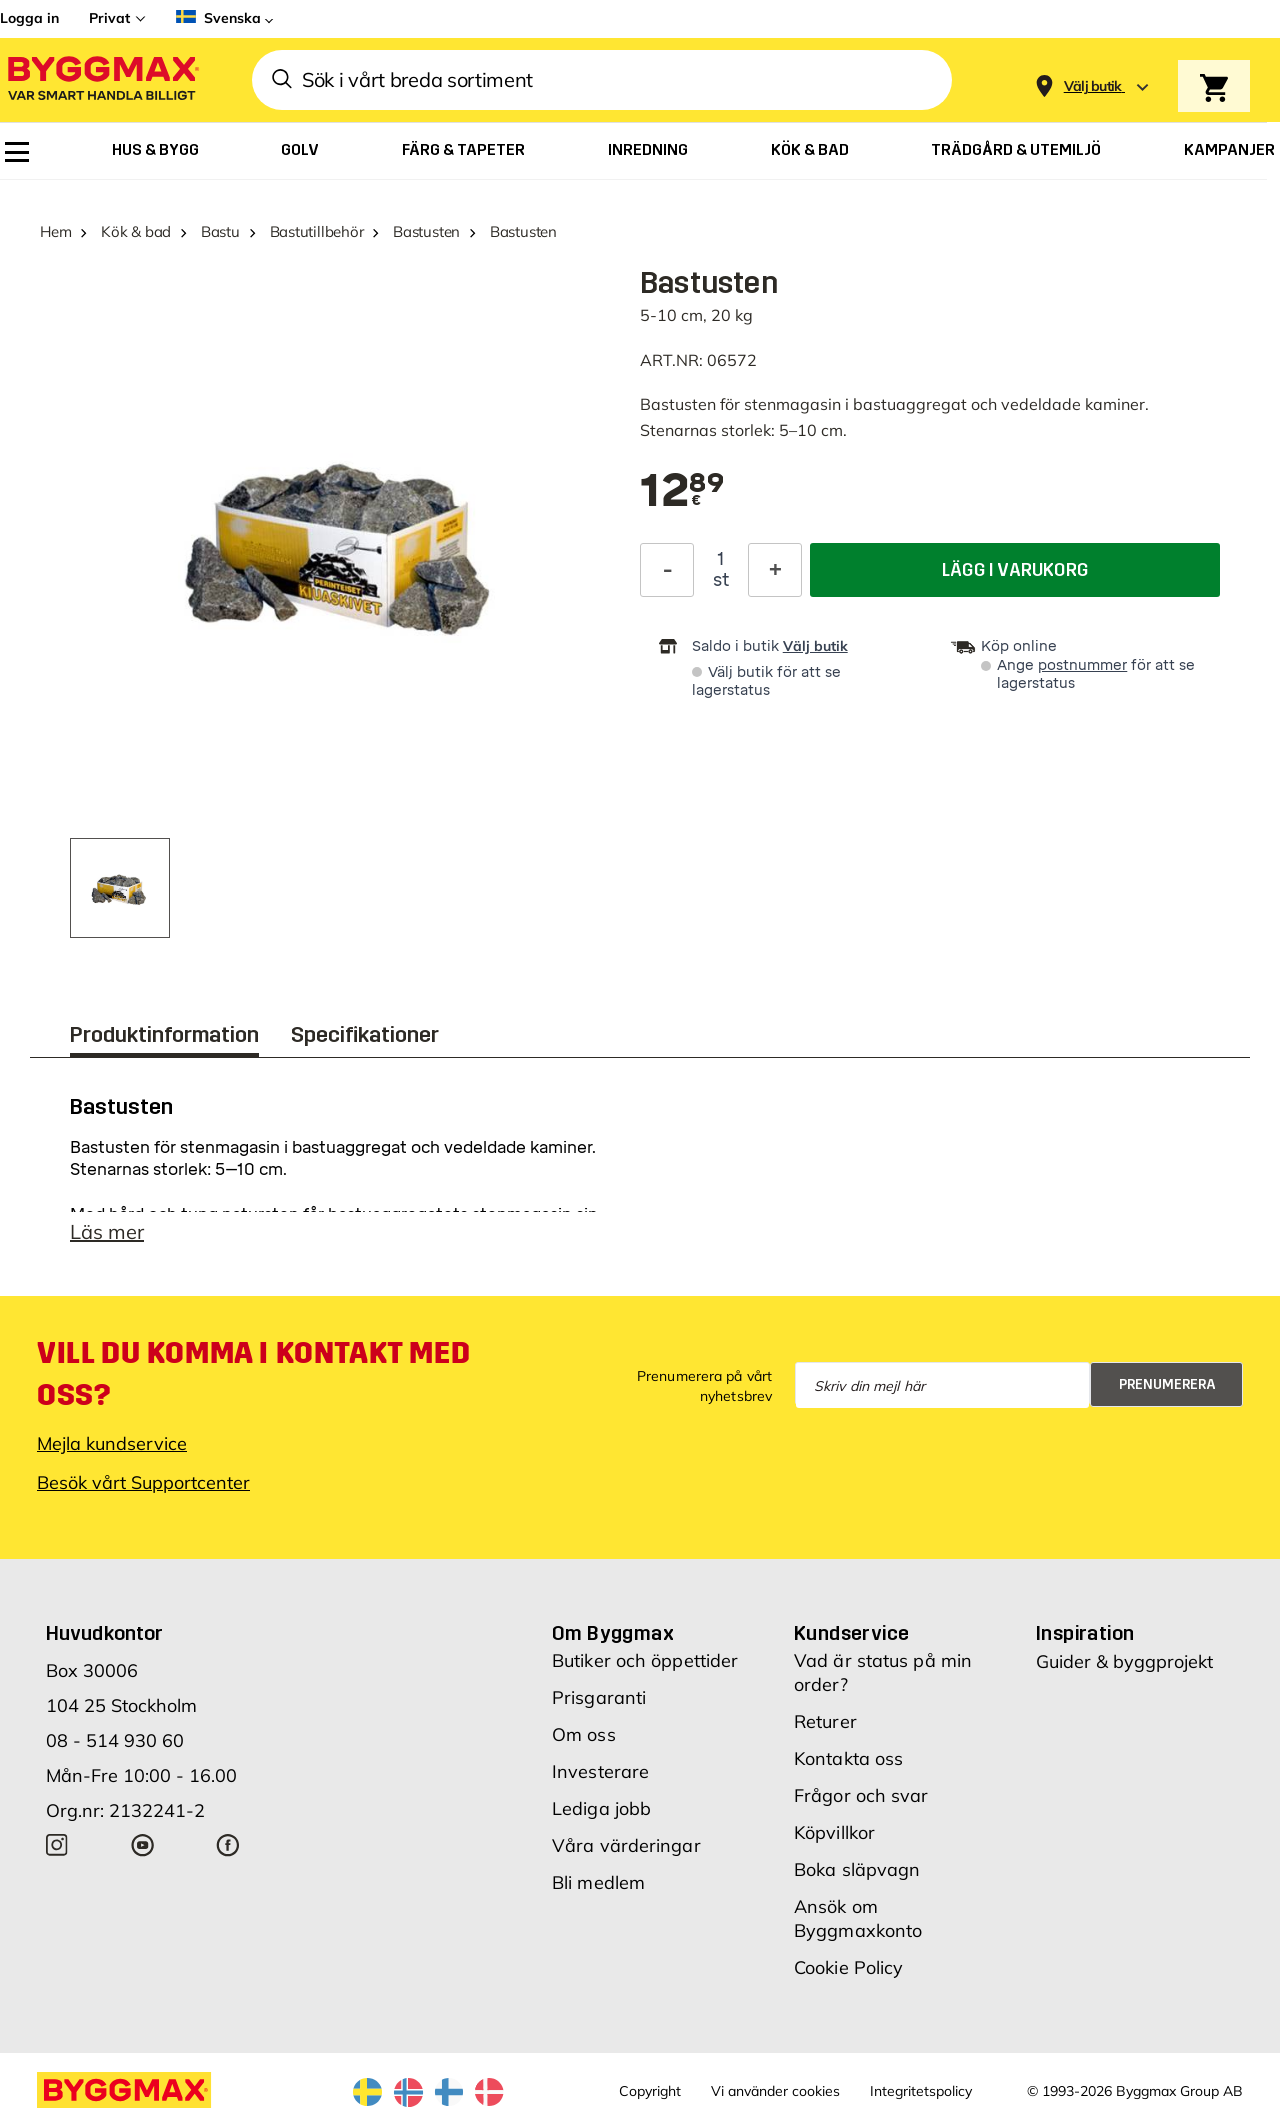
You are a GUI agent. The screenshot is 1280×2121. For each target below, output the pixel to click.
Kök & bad (136, 231)
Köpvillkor (834, 1832)
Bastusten (426, 231)
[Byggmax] (102, 80)
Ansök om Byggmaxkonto (858, 1918)
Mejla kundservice (112, 1443)
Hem (55, 231)
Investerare (600, 1771)
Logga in (29, 18)
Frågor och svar (861, 1795)
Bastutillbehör (317, 231)
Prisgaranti (599, 1697)
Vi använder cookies (775, 2091)
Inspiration (1085, 1633)
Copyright (650, 2091)
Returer (825, 1721)
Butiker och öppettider (645, 1660)
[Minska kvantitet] (667, 570)
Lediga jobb (601, 1808)
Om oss (584, 1734)
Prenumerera (1167, 1384)
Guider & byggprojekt (1124, 1661)
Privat (109, 18)
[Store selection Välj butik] (1093, 86)
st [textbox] (721, 580)
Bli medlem (598, 1882)
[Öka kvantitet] (775, 570)
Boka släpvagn (857, 1869)
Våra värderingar (626, 1845)
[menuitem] (17, 152)
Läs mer (107, 1231)
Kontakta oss (848, 1758)
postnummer (1082, 665)
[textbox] (682, 492)
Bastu (220, 231)
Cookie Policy (848, 1967)
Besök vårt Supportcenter (143, 1482)
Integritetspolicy (921, 2091)
